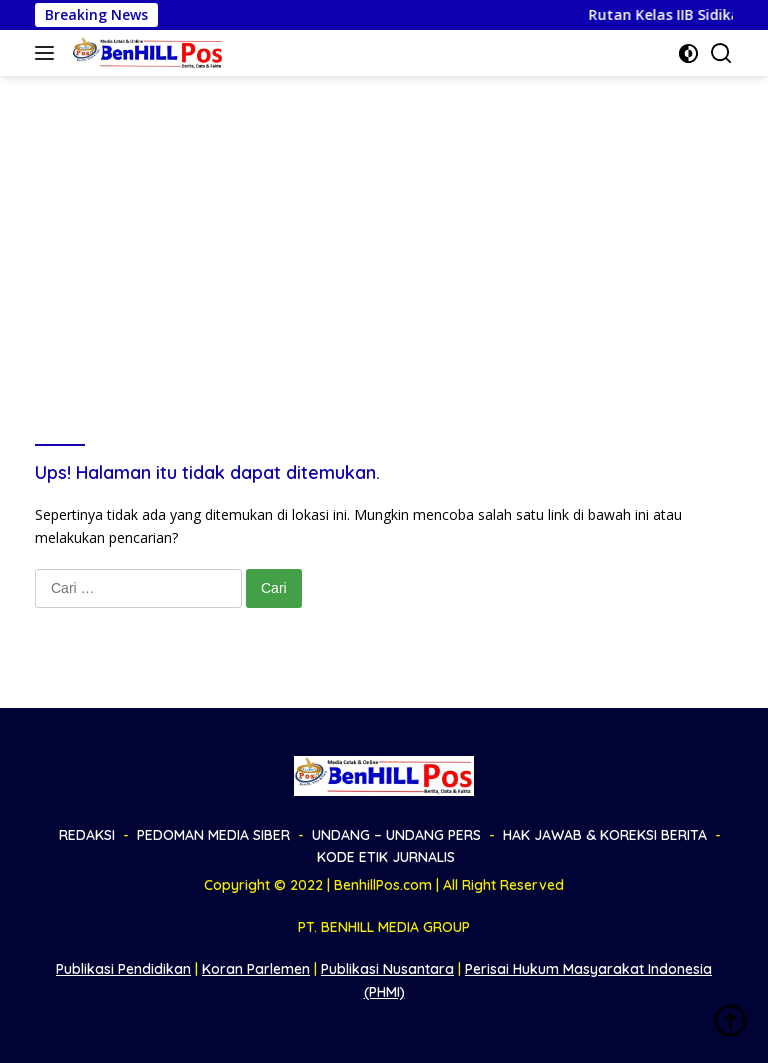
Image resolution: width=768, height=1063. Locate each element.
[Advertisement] (384, 226)
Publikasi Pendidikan (123, 969)
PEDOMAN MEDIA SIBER (213, 835)
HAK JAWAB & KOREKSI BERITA (605, 835)
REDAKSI (87, 835)
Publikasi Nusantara (387, 969)
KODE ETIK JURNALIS (386, 857)
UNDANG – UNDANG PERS (396, 835)
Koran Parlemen (256, 969)
